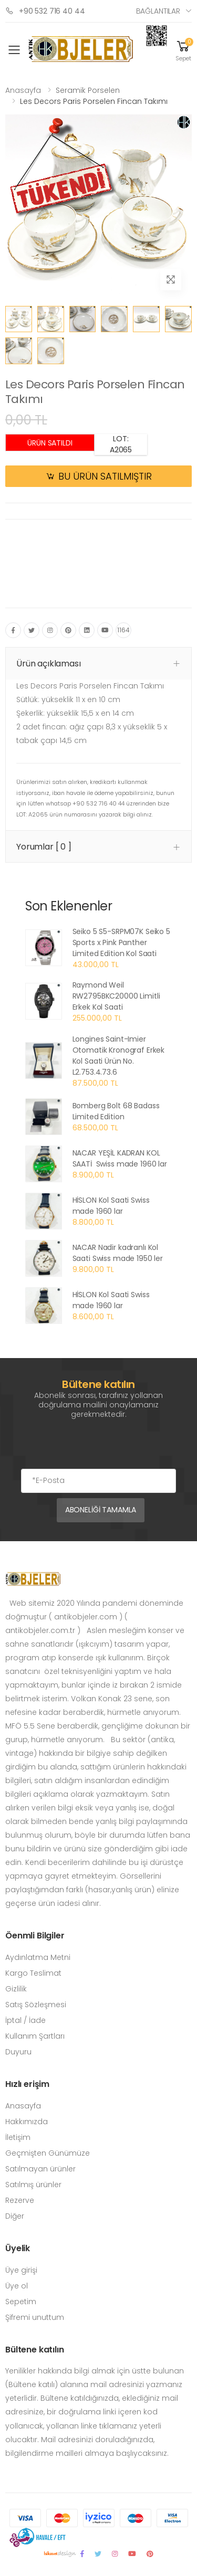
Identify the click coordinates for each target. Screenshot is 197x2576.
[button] (183, 50)
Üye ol (16, 2286)
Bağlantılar (158, 11)
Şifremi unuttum (34, 2317)
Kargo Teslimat (33, 1973)
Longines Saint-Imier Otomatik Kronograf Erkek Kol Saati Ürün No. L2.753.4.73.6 (118, 1055)
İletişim (17, 2137)
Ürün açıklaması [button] (48, 664)
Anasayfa (23, 90)
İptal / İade (25, 2020)
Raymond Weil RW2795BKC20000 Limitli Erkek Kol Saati (116, 996)
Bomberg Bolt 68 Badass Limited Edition (116, 1111)
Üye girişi (21, 2270)
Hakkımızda (26, 2121)
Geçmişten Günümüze (47, 2153)
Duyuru (18, 2052)
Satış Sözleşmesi (35, 2004)
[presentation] (101, 1447)
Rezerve (19, 2200)
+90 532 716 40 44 (45, 11)
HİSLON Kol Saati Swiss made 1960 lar (111, 1205)
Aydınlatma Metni (37, 1957)
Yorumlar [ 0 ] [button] (43, 847)
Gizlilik (16, 1989)
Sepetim (20, 2301)
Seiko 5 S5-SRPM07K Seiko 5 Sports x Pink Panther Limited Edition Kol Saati (121, 942)
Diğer (14, 2216)
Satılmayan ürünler (40, 2169)
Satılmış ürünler (33, 2184)
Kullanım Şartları (35, 2036)
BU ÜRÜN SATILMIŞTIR (105, 476)
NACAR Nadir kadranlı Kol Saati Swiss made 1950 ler (117, 1253)
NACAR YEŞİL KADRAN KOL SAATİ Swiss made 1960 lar (119, 1158)
